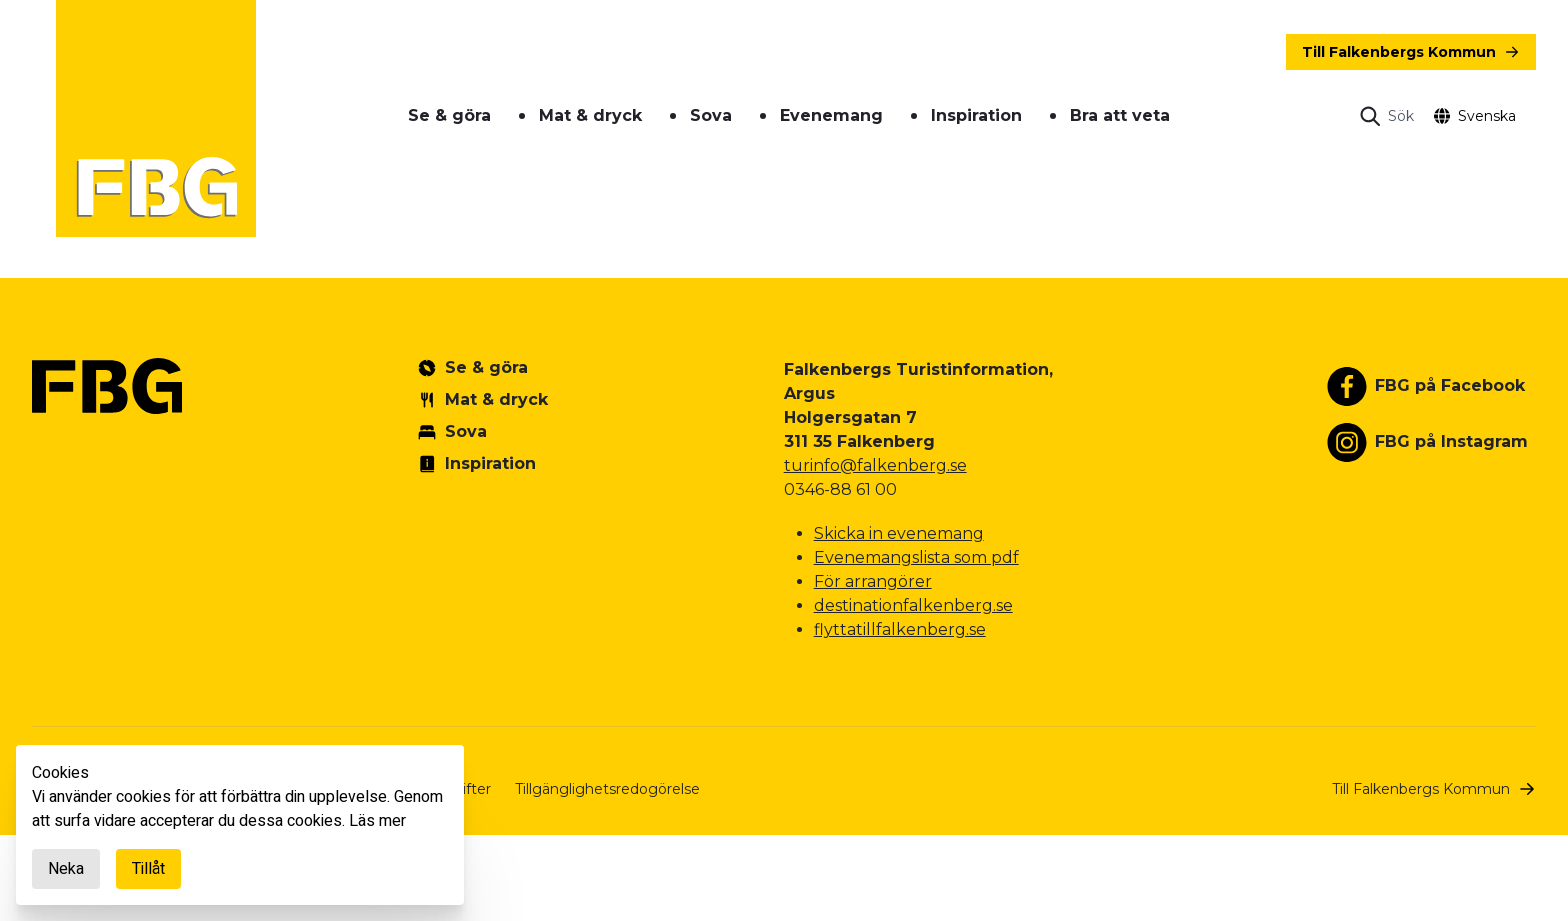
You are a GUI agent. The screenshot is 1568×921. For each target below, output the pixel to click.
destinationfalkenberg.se (913, 605)
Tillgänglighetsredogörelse (607, 789)
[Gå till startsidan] (156, 118)
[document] (240, 825)
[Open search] (1387, 116)
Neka (66, 869)
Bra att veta (1120, 115)
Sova (711, 115)
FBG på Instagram (1451, 441)
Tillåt (148, 869)
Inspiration (976, 115)
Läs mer (377, 821)
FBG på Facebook (1450, 385)
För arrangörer (873, 581)
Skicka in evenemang (899, 533)
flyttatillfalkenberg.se (900, 629)
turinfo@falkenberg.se (875, 465)
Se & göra (449, 115)
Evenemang (831, 115)
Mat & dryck (590, 115)
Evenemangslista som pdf (916, 557)
